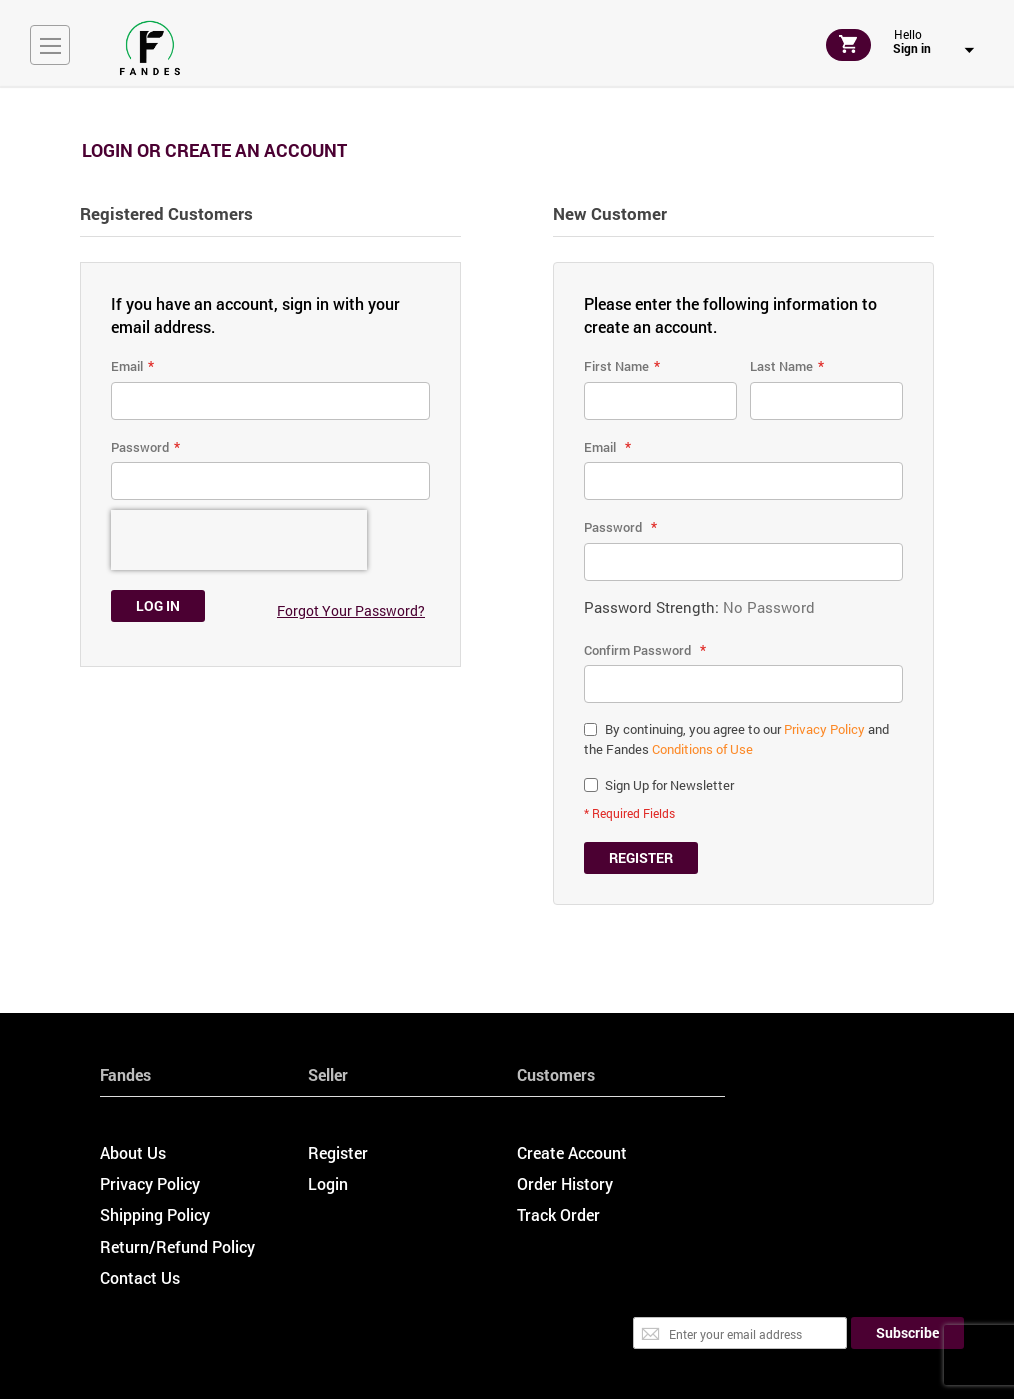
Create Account (572, 1152)
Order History (565, 1183)
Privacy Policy (824, 729)
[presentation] (239, 540)
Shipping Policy (155, 1214)
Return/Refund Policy (177, 1246)
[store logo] (150, 48)
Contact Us (140, 1277)
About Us (133, 1152)
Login (328, 1183)
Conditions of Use (702, 749)
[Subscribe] (907, 1333)
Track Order (558, 1214)
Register (338, 1152)
